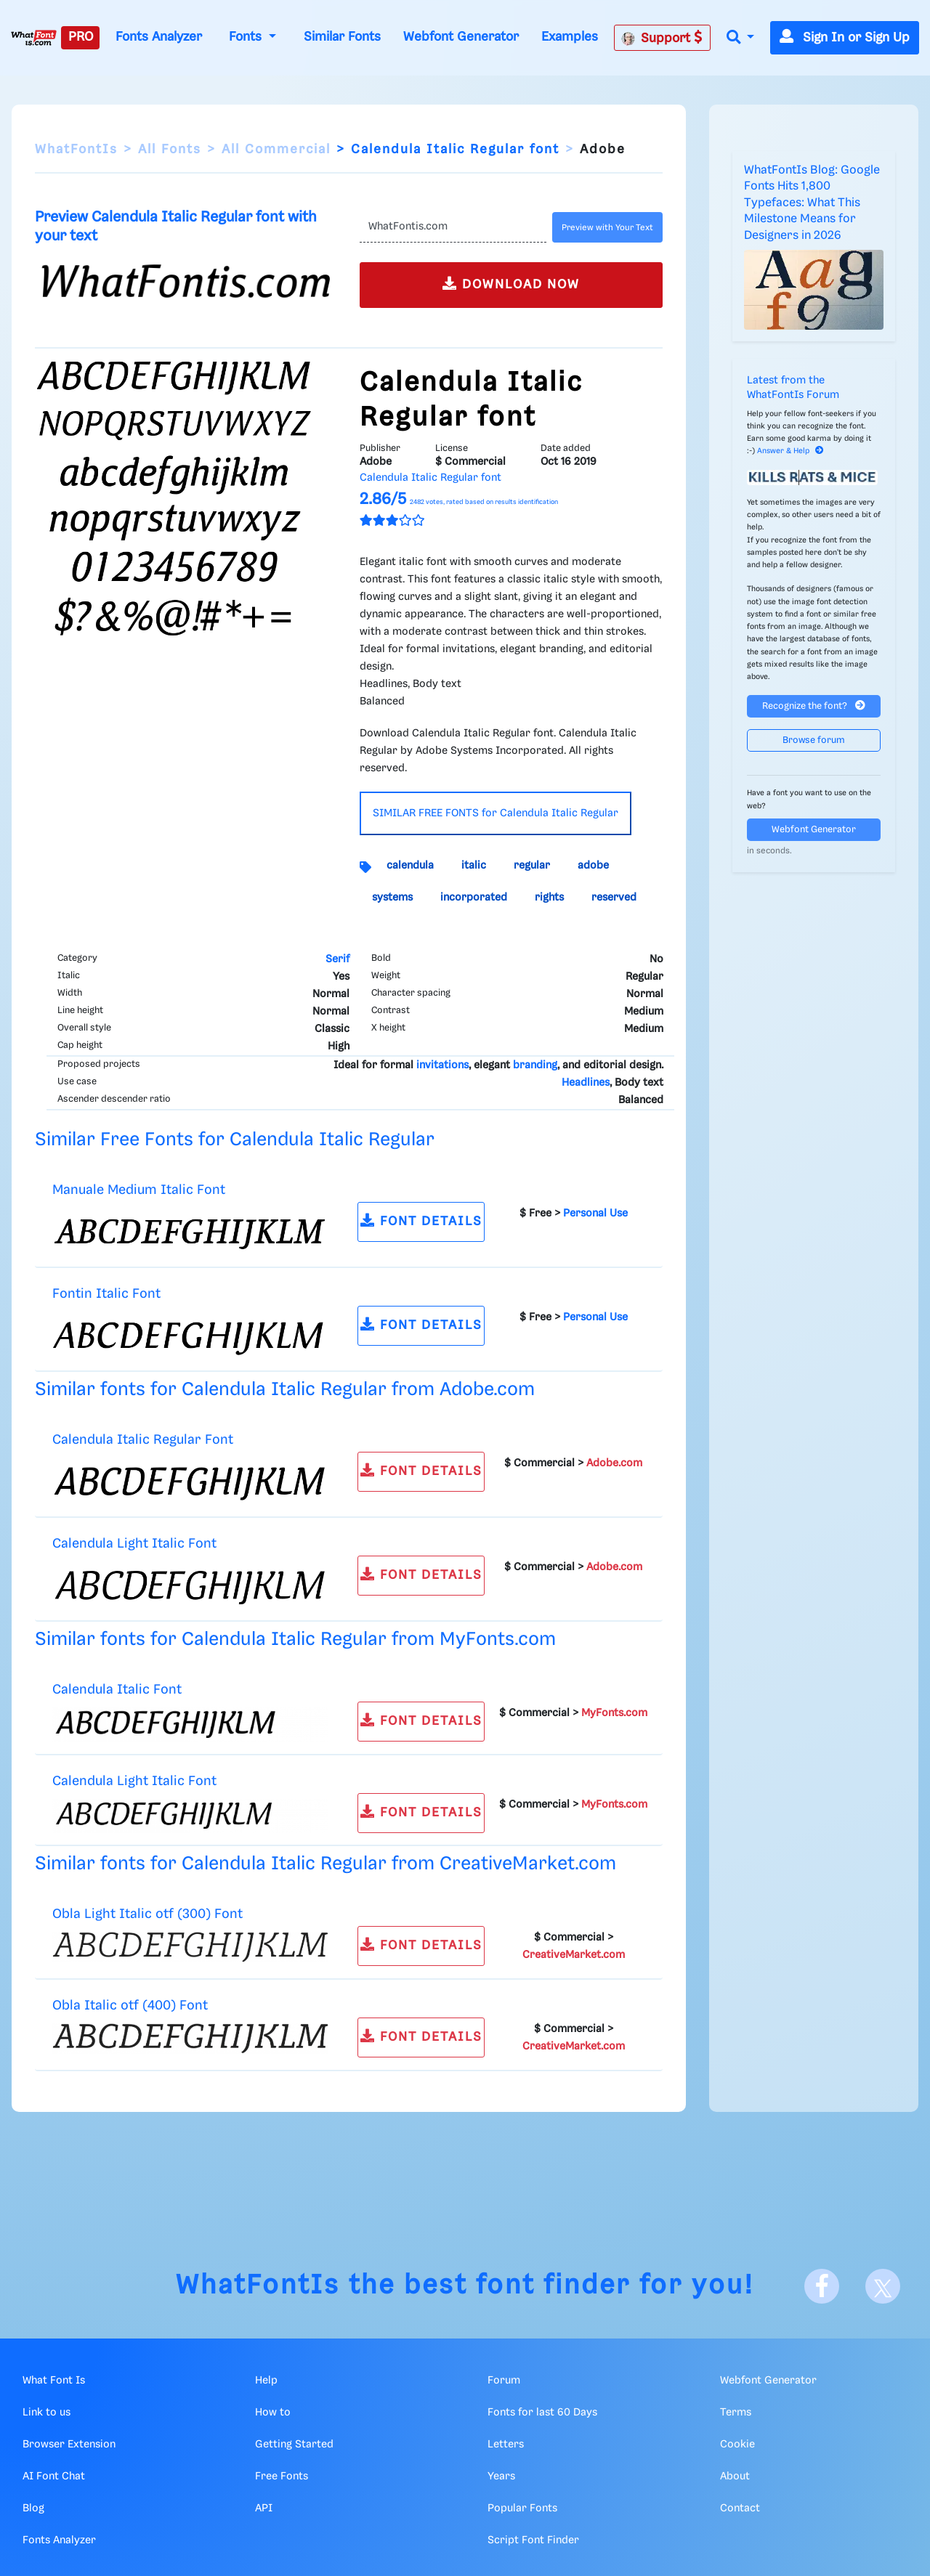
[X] (882, 2286)
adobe (593, 865)
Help (266, 2380)
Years (501, 2476)
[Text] (453, 227)
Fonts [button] (247, 37)
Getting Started (294, 2444)
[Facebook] (821, 2286)
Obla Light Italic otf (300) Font (147, 1914)
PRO (80, 37)
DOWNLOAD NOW (511, 283)
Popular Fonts (522, 2508)
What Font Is (54, 2380)
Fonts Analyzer (159, 37)
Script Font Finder (533, 2540)
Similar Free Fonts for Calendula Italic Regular (234, 1140)
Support (662, 38)
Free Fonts (281, 2476)
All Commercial (276, 149)
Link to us (46, 2412)
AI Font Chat (54, 2476)
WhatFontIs (76, 149)
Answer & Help (790, 451)
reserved (613, 897)
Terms (735, 2412)
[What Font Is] (34, 37)
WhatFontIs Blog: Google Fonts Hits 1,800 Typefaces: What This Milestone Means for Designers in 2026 (812, 203)
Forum (504, 2380)
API (263, 2508)
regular (532, 865)
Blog (33, 2508)
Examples (569, 37)
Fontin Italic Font (106, 1294)
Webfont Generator (461, 37)
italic (473, 865)
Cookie (737, 2444)
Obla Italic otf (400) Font (130, 2005)
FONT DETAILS (421, 1220)
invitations (442, 1065)
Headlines (586, 1083)
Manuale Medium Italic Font (138, 1190)
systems (392, 897)
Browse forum (814, 740)
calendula (410, 865)
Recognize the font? (813, 705)
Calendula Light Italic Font (134, 1544)
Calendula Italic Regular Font (142, 1440)
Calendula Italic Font (117, 1690)
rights (549, 897)
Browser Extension (69, 2444)
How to (273, 2412)
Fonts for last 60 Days (542, 2412)
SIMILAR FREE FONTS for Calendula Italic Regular (495, 813)
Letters (506, 2444)
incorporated (473, 897)
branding (535, 1065)
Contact (740, 2508)
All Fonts (169, 149)
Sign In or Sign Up (845, 37)
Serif (337, 959)
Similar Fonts (342, 37)
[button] (740, 38)
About (735, 2476)
